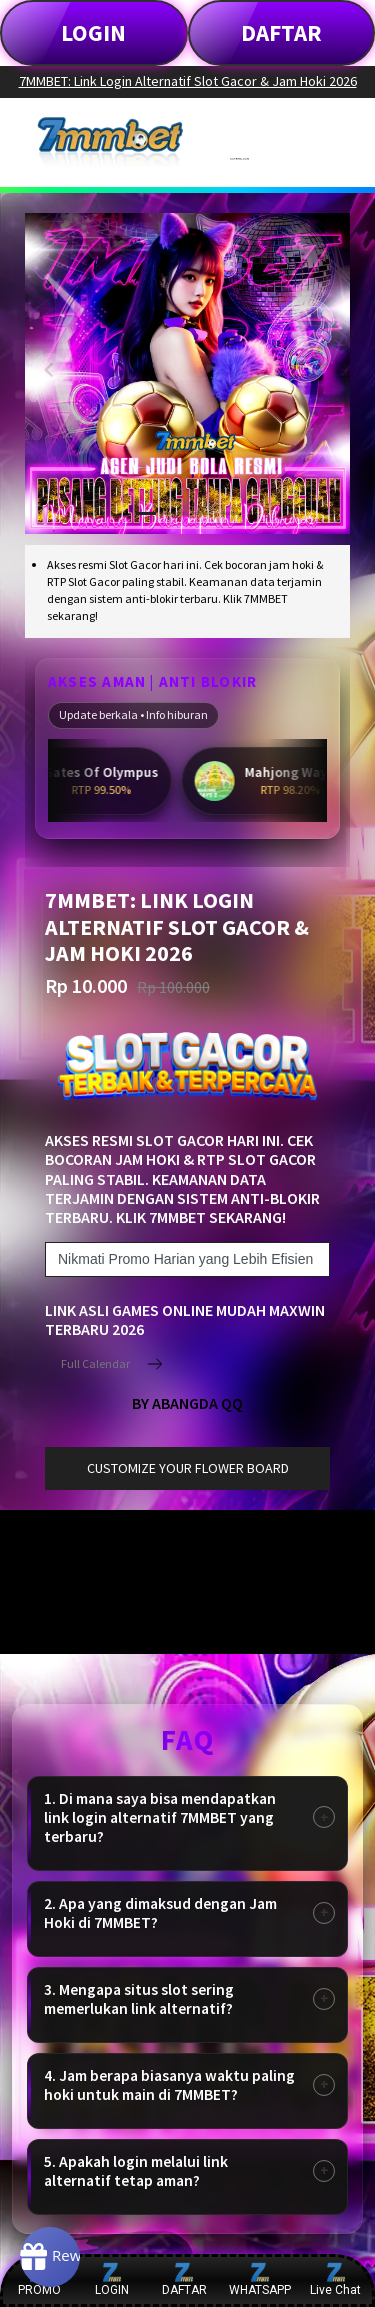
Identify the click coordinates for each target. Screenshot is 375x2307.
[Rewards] (50, 2257)
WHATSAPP (260, 2279)
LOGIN (93, 32)
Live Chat (335, 2279)
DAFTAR (281, 32)
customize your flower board (188, 1468)
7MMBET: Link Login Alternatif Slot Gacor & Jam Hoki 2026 (188, 81)
